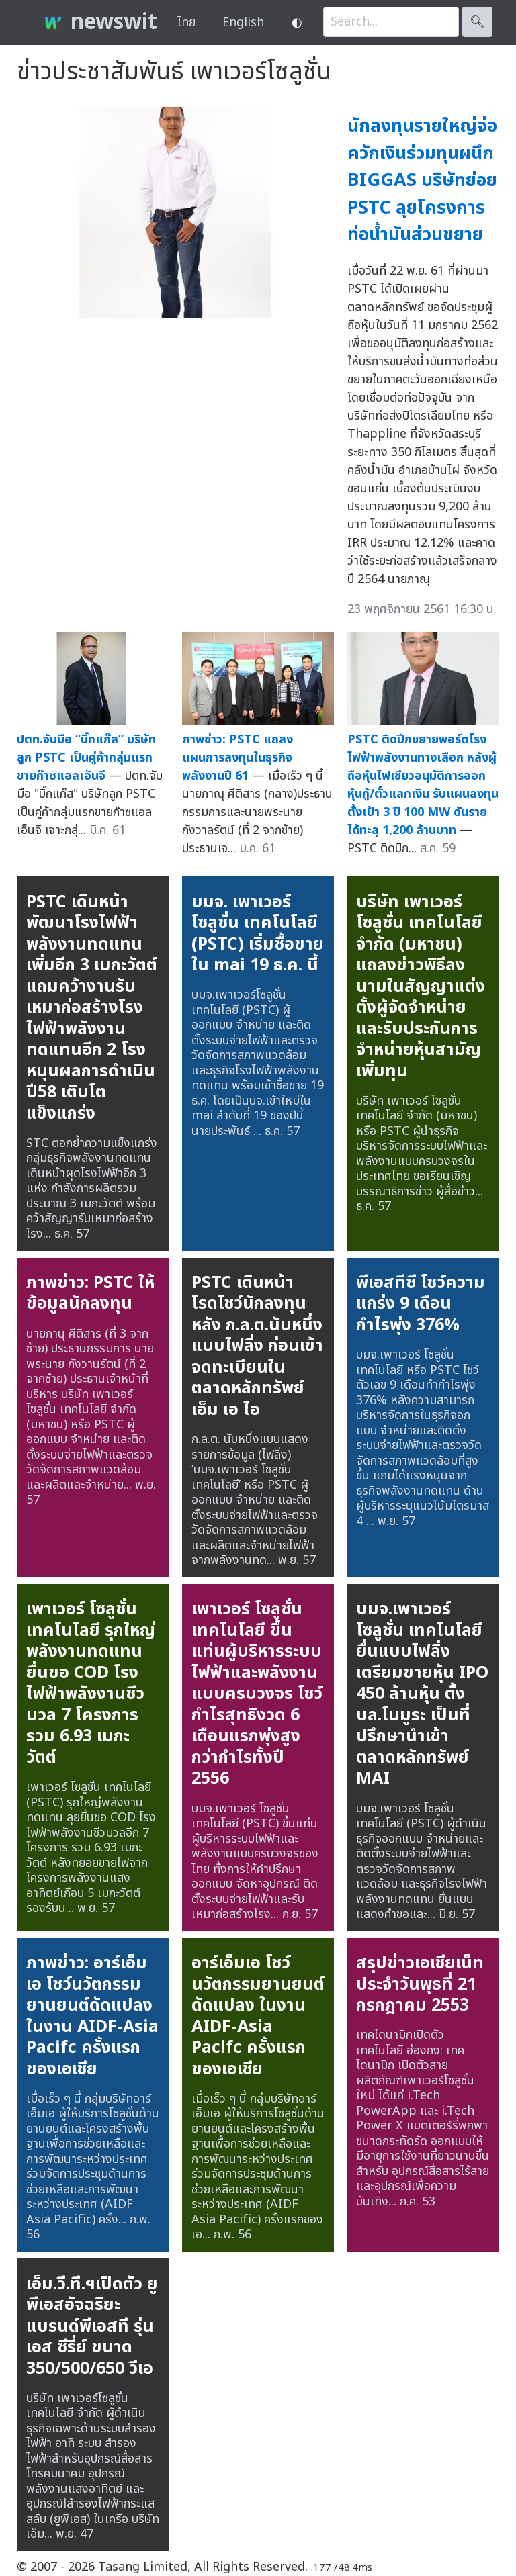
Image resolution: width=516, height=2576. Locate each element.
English (243, 22)
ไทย (186, 22)
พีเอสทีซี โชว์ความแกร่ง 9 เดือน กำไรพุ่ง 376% (420, 1304)
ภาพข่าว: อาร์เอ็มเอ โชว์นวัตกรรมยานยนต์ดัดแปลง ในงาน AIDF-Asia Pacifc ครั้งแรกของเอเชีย (92, 2016)
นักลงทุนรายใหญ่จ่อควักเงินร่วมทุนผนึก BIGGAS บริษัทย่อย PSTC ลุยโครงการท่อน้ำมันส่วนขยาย (422, 180)
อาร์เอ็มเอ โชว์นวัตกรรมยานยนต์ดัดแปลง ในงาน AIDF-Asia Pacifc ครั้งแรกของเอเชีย (258, 2016)
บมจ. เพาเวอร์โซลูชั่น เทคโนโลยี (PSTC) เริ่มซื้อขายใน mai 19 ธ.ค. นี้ (257, 933)
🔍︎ (477, 22)
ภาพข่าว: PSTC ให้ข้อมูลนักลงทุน (90, 1293)
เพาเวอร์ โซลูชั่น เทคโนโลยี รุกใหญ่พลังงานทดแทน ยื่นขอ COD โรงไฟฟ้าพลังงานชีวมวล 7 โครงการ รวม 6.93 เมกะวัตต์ (90, 1683)
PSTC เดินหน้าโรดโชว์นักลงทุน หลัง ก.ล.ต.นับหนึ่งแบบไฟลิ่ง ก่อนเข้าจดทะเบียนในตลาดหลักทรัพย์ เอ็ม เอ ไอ (257, 1346)
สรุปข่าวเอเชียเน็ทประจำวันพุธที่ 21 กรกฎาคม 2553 (420, 1984)
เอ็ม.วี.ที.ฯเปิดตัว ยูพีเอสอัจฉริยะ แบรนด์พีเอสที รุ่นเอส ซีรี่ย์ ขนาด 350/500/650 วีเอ (92, 2326)
